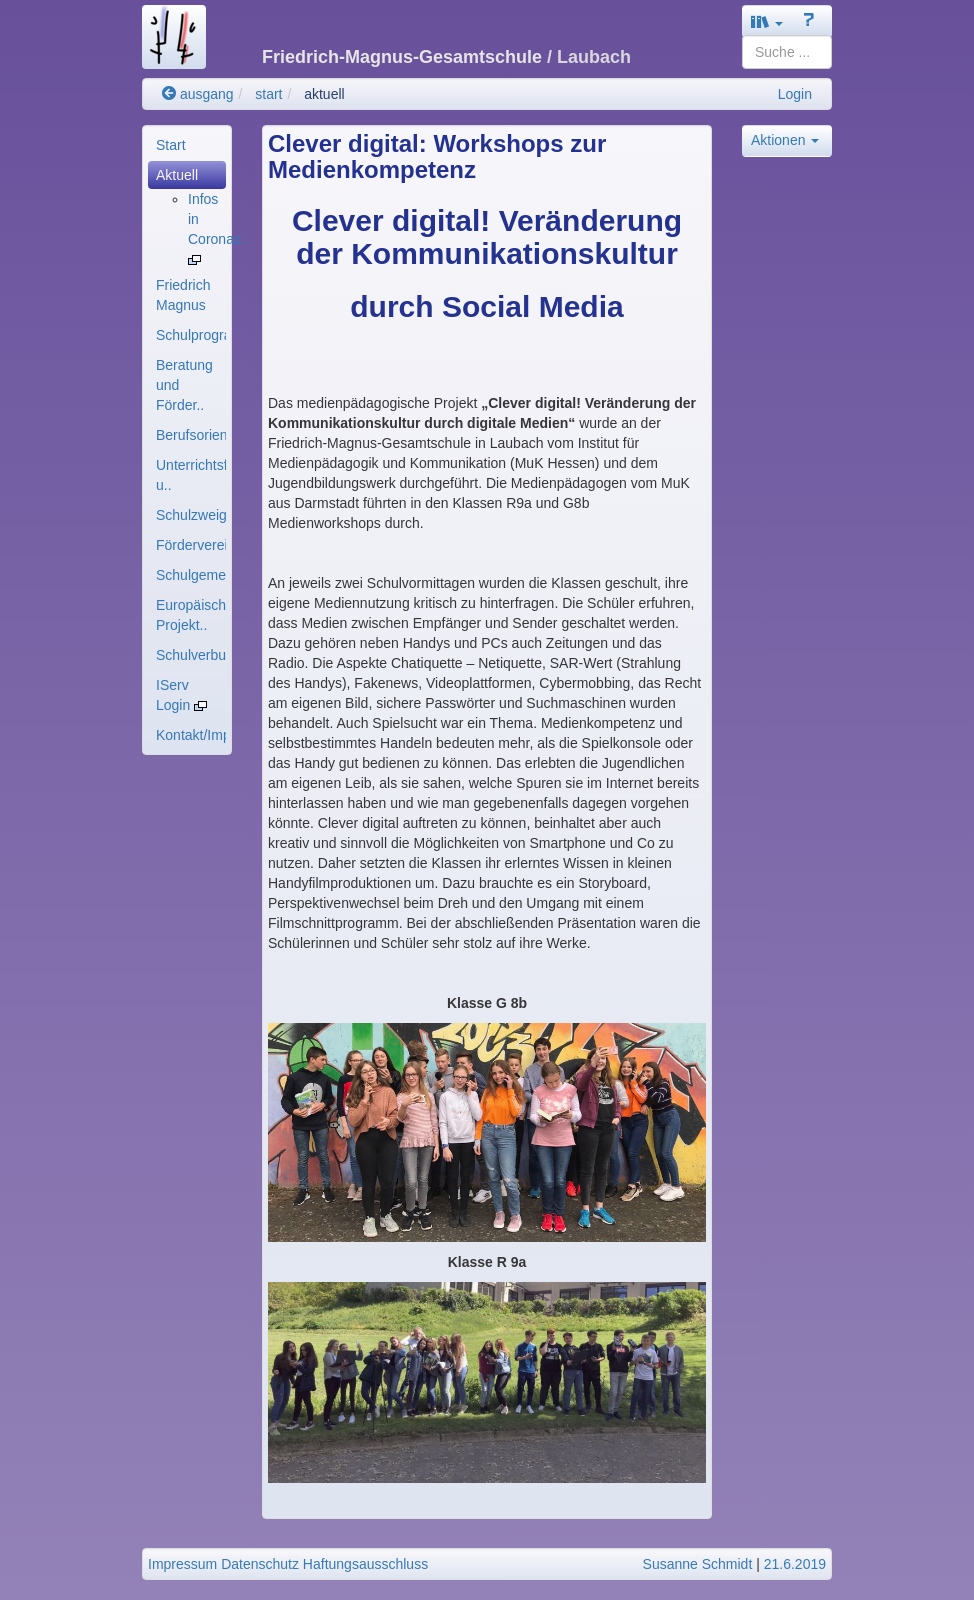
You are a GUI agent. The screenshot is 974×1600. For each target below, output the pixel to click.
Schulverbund (191, 655)
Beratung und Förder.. (184, 385)
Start (171, 145)
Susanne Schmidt (698, 1564)
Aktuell (177, 175)
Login (795, 94)
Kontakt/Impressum (191, 735)
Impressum (182, 1564)
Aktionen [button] (785, 140)
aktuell (324, 94)
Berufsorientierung (191, 435)
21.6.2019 (795, 1564)
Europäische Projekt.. (191, 615)
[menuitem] (187, 145)
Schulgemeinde (191, 575)
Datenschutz (260, 1564)
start (268, 94)
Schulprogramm (191, 335)
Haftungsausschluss (365, 1564)
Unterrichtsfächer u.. (191, 475)
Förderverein (191, 545)
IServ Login (181, 695)
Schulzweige (191, 515)
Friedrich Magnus (183, 295)
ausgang (198, 94)
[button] (767, 21)
